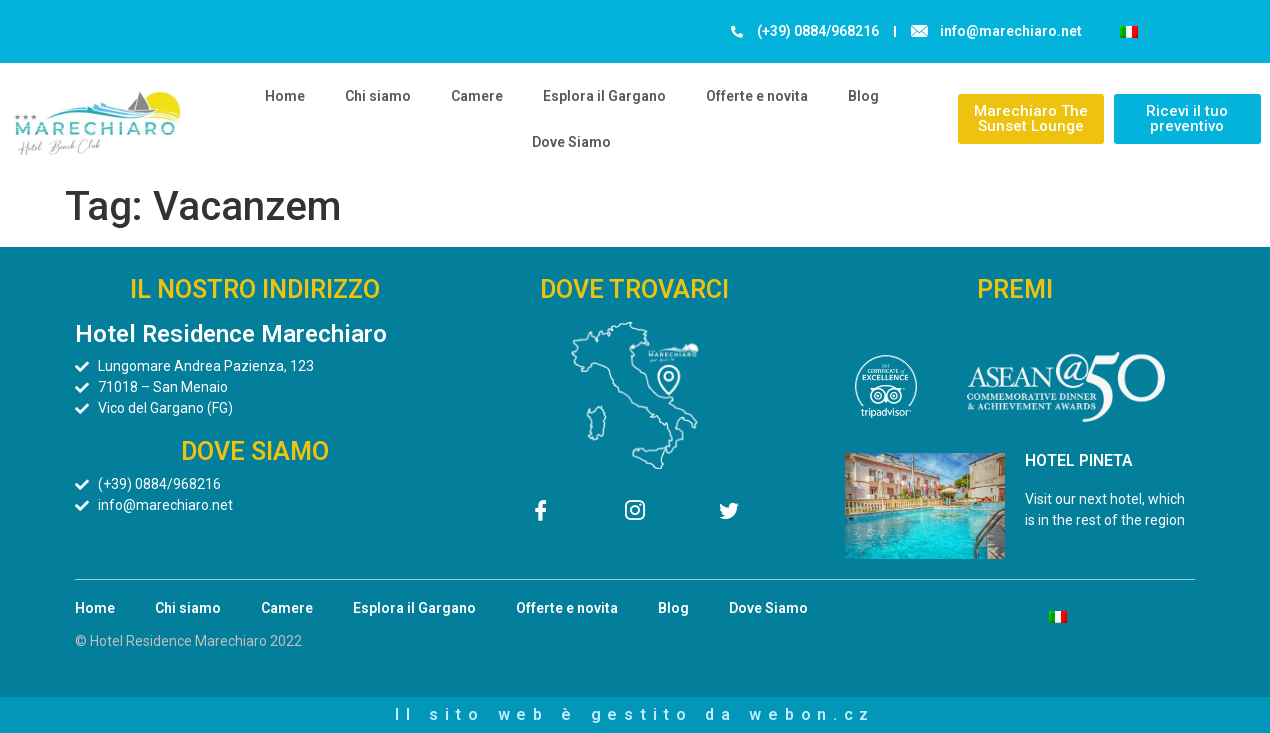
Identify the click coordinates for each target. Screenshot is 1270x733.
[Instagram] (635, 514)
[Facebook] (541, 514)
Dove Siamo (571, 142)
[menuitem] (1129, 31)
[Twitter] (729, 514)
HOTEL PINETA (1079, 460)
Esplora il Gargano (604, 96)
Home (285, 96)
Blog (863, 96)
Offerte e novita (757, 96)
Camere (477, 96)
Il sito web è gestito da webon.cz (635, 714)
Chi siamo (378, 96)
